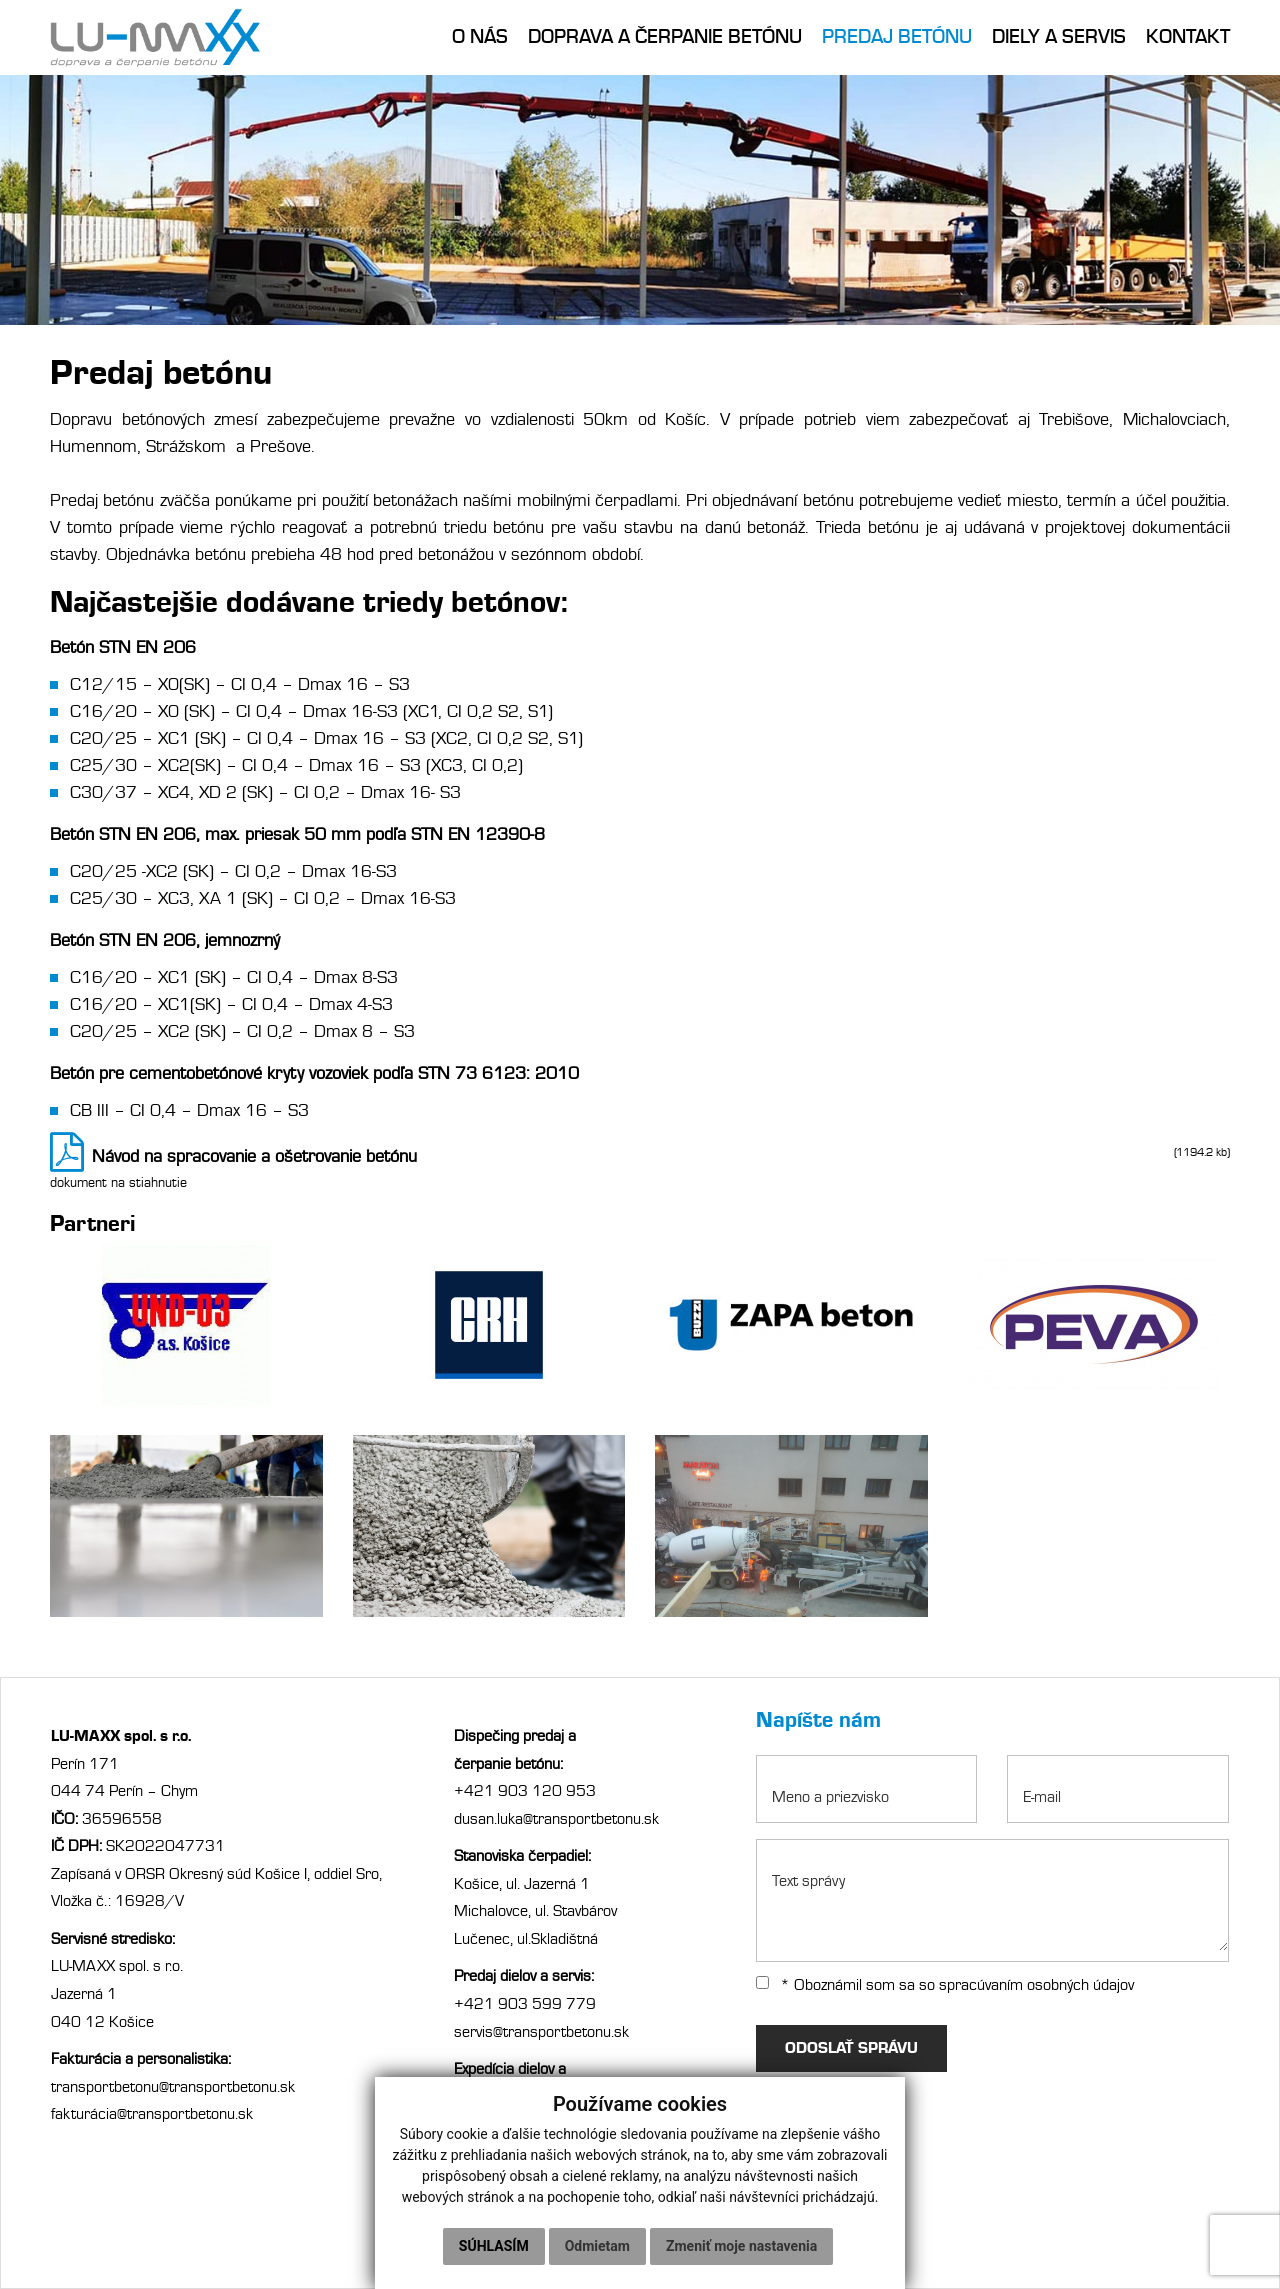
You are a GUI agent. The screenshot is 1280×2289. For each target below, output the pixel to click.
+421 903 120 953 (525, 1791)
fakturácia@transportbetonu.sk (152, 2114)
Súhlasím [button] (494, 2246)
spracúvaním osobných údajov (1036, 1985)
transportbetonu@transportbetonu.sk (173, 2087)
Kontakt (1188, 37)
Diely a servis (1059, 37)
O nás (480, 37)
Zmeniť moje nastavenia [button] (741, 2246)
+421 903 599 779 (525, 2004)
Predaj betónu (897, 37)
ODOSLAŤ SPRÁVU (852, 2048)
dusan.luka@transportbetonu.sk (556, 1819)
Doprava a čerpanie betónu (665, 37)
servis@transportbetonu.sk (543, 2032)
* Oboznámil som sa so (945, 1985)
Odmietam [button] (597, 2246)
